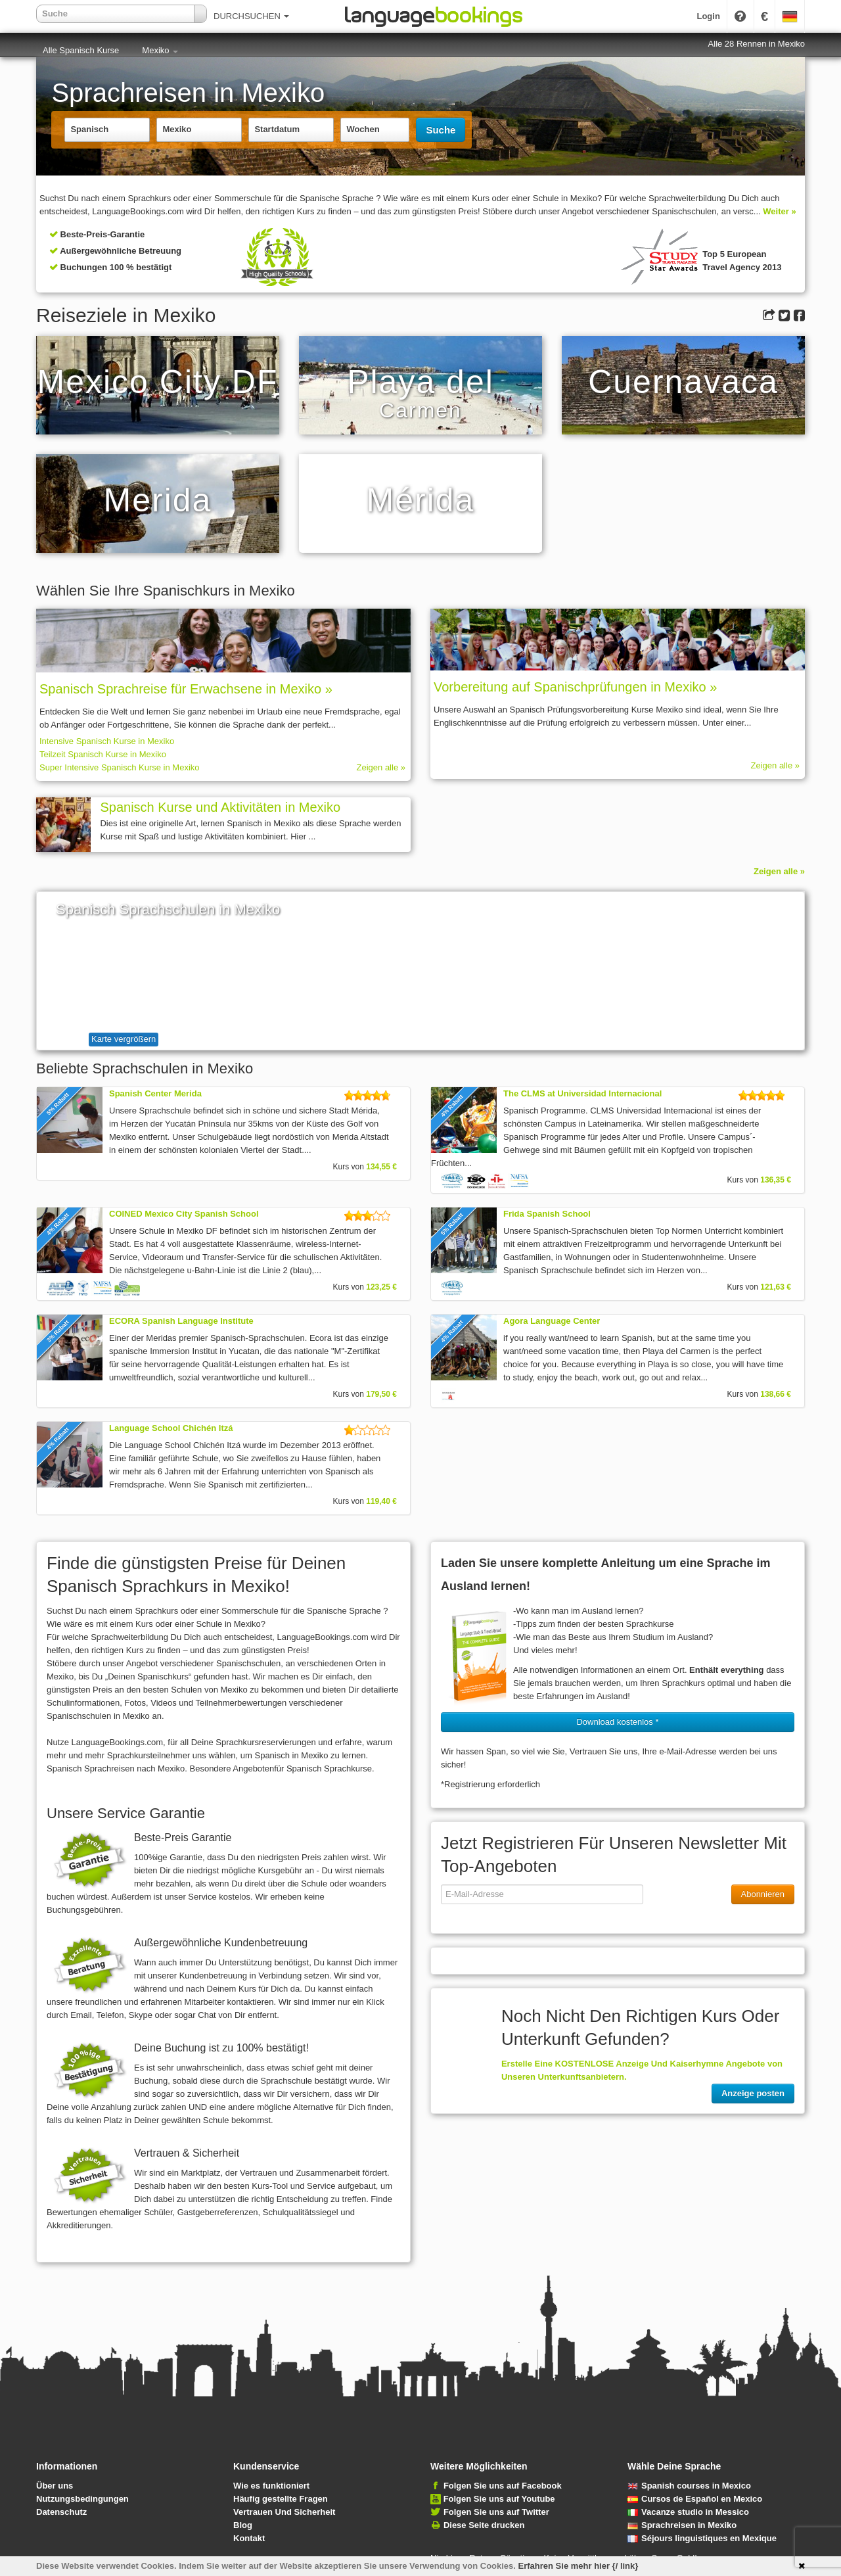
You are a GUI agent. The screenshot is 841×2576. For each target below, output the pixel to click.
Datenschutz (61, 2512)
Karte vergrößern (123, 1039)
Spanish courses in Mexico (689, 2486)
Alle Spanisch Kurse (81, 50)
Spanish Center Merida (155, 1093)
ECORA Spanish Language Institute (181, 1321)
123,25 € (381, 1287)
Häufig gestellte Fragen (280, 2499)
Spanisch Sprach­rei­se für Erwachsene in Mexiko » (185, 689)
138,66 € (775, 1394)
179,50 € (381, 1394)
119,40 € (381, 1501)
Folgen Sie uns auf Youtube (499, 2499)
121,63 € (775, 1287)
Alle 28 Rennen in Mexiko (756, 44)
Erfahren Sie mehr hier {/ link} (578, 2566)
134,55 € (381, 1166)
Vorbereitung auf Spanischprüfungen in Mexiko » (575, 687)
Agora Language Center (551, 1321)
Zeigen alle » (381, 767)
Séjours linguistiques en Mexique (702, 2538)
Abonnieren (763, 1894)
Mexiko (160, 50)
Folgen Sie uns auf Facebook (502, 2486)
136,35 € (775, 1179)
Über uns (54, 2486)
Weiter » (779, 211)
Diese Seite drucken (484, 2525)
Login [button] (707, 16)
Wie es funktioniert (271, 2486)
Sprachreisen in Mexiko (682, 2525)
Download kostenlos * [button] (617, 1722)
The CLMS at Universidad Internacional (582, 1093)
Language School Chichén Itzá (171, 1428)
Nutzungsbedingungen (82, 2499)
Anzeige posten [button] (752, 2093)
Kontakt (249, 2538)
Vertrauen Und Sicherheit (284, 2512)
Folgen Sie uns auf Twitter (496, 2512)
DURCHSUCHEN (251, 16)
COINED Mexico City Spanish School (184, 1214)
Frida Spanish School (547, 1214)
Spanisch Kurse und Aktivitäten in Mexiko (220, 807)
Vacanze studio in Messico (688, 2512)
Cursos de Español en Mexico (694, 2499)
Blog (242, 2525)
